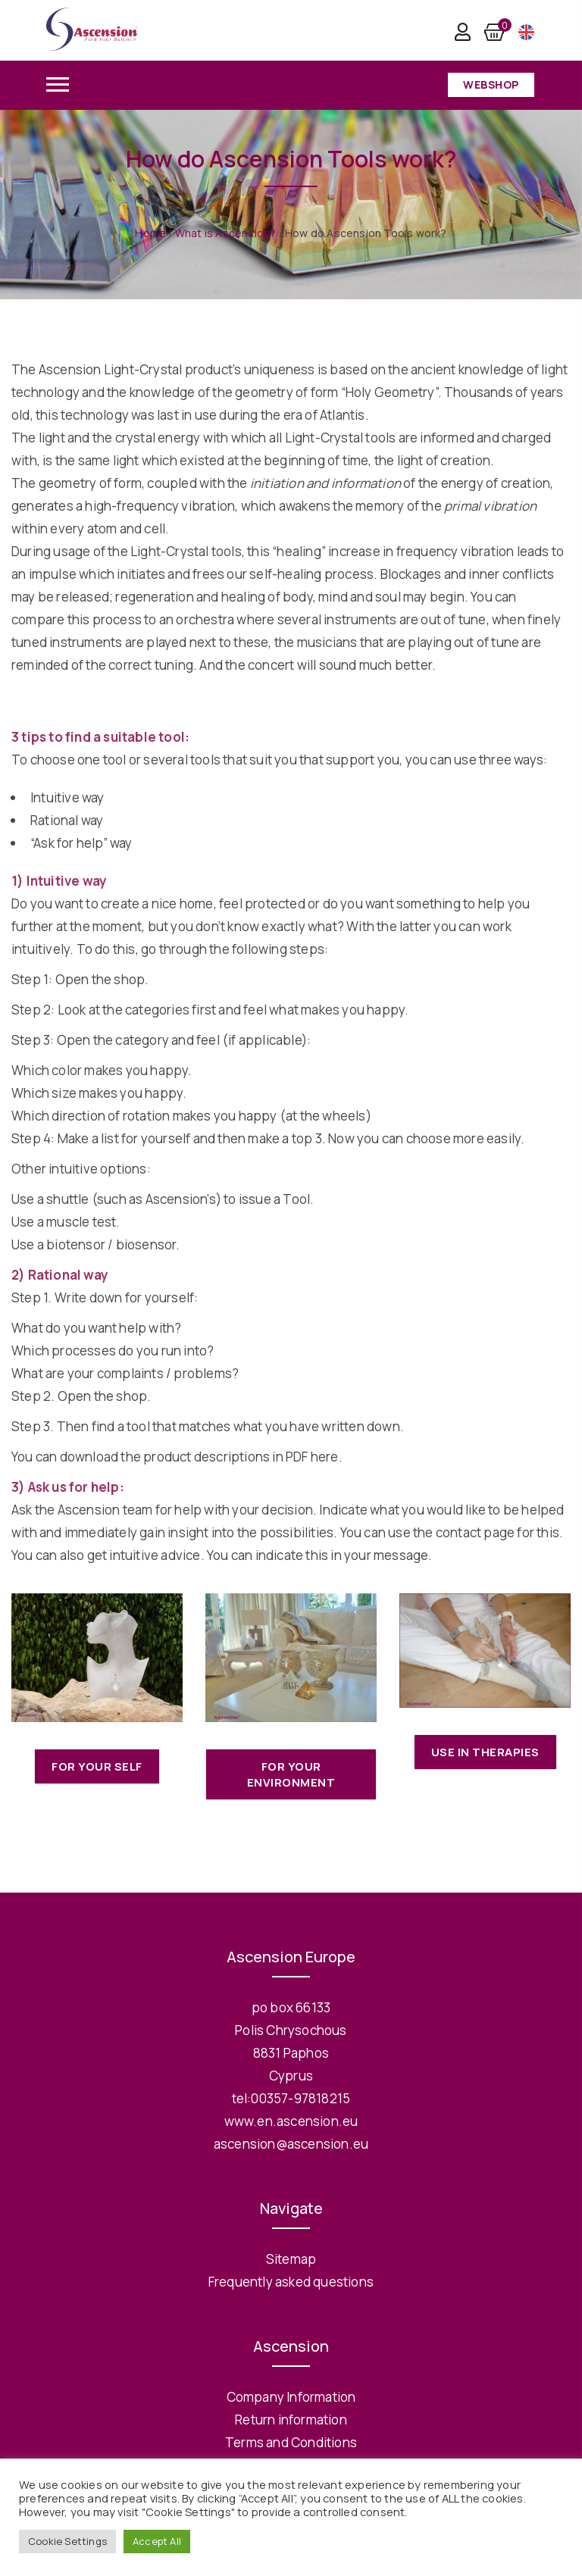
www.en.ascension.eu (291, 2121)
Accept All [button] (157, 2541)
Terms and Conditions (291, 2442)
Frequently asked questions (291, 2281)
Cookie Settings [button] (67, 2541)
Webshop (491, 84)
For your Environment (291, 1774)
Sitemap (291, 2259)
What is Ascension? (226, 233)
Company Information (291, 2397)
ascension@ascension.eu (291, 2143)
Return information (291, 2419)
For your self (97, 1766)
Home (150, 233)
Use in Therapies (485, 1752)
